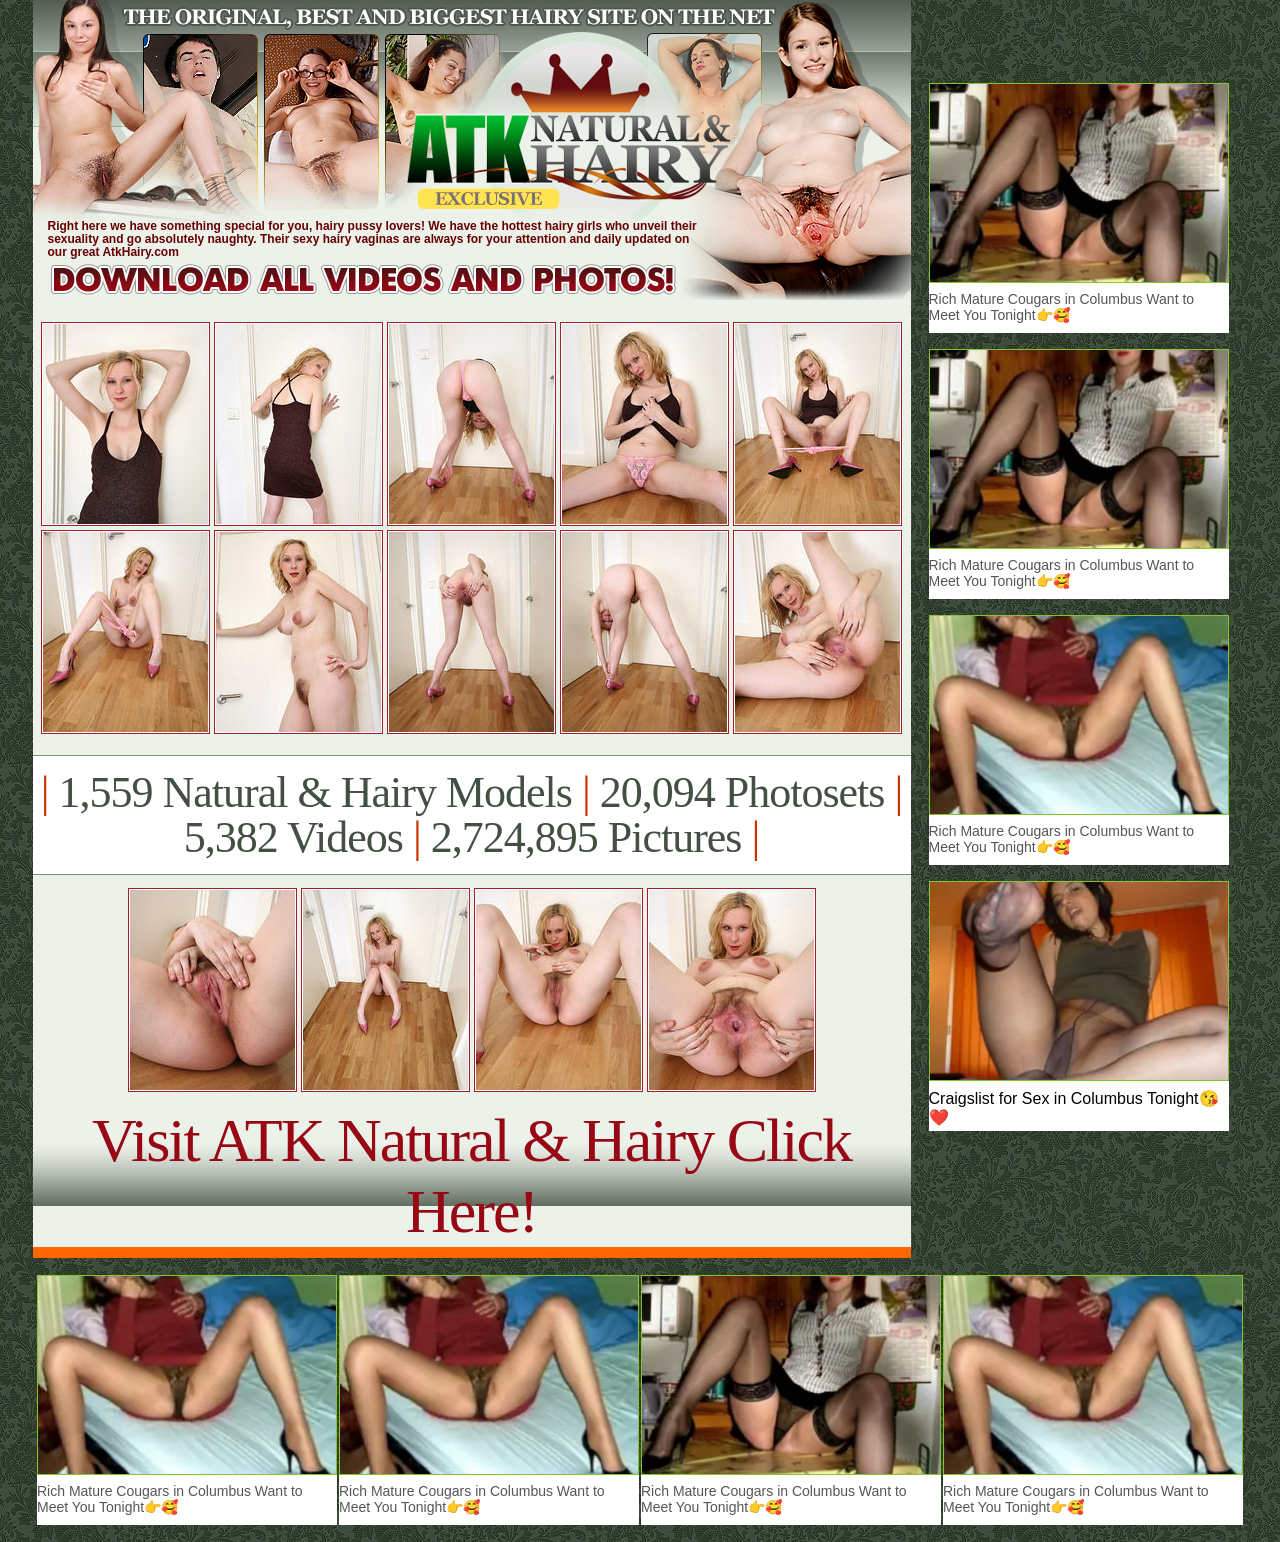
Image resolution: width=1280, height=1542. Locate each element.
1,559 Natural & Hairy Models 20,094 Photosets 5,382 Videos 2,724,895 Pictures (471, 815)
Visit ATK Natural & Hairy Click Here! (471, 1175)
